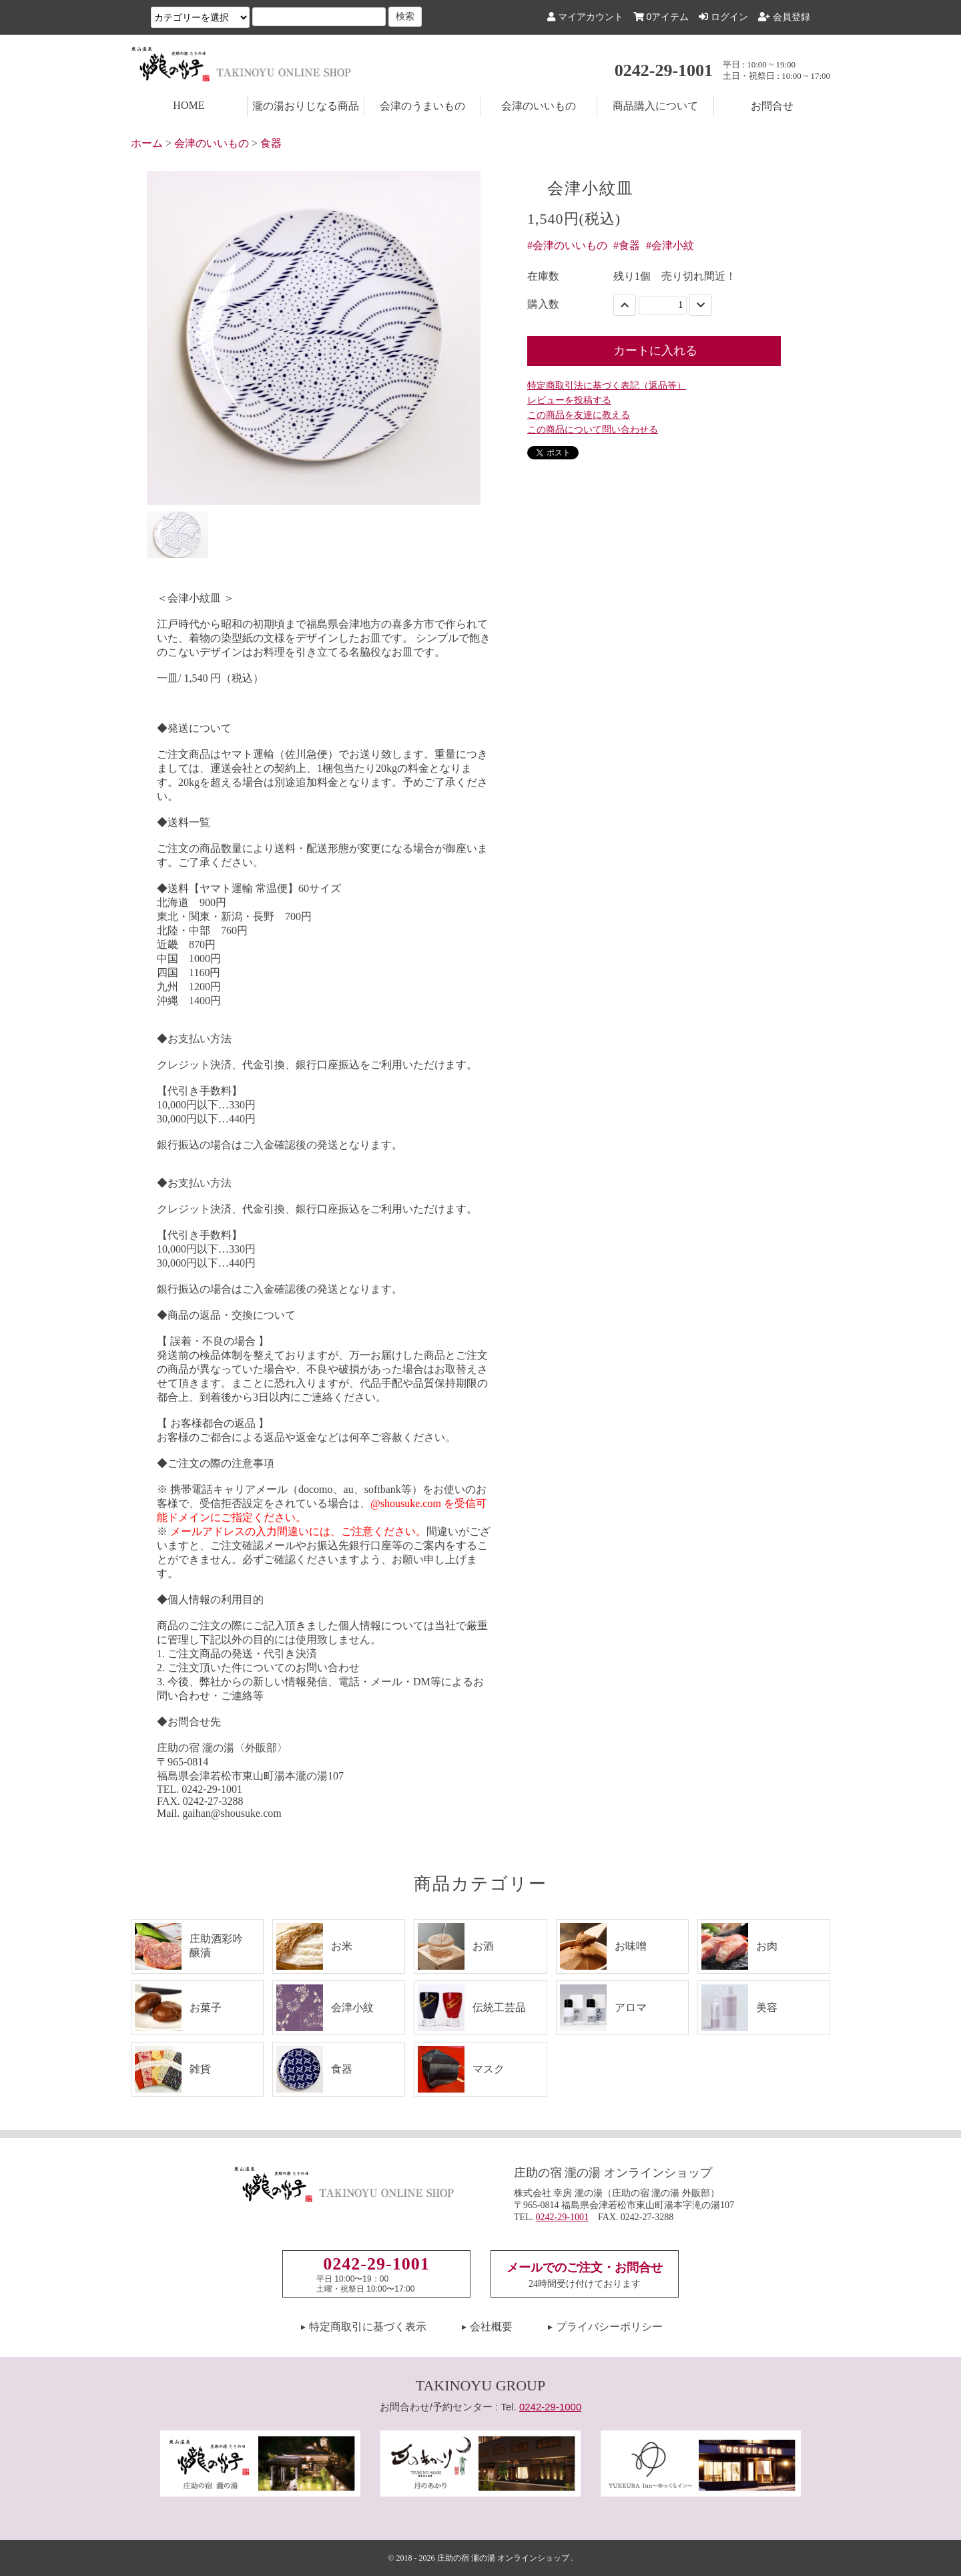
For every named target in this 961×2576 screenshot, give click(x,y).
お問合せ (772, 106)
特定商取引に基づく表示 (367, 2326)
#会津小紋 (670, 245)
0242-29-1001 (664, 70)
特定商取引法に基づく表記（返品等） (606, 386)
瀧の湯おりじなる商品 (305, 106)
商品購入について (655, 106)
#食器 (626, 245)
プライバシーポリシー (609, 2326)
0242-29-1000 (550, 2406)
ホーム (147, 143)
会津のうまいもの (422, 106)
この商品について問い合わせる (592, 430)
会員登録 (784, 16)
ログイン (723, 16)
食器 (271, 143)
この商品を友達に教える (578, 415)
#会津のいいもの (567, 245)
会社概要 (491, 2326)
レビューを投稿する (569, 400)
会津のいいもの (538, 106)
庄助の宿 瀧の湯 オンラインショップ (503, 2558)
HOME (188, 105)
